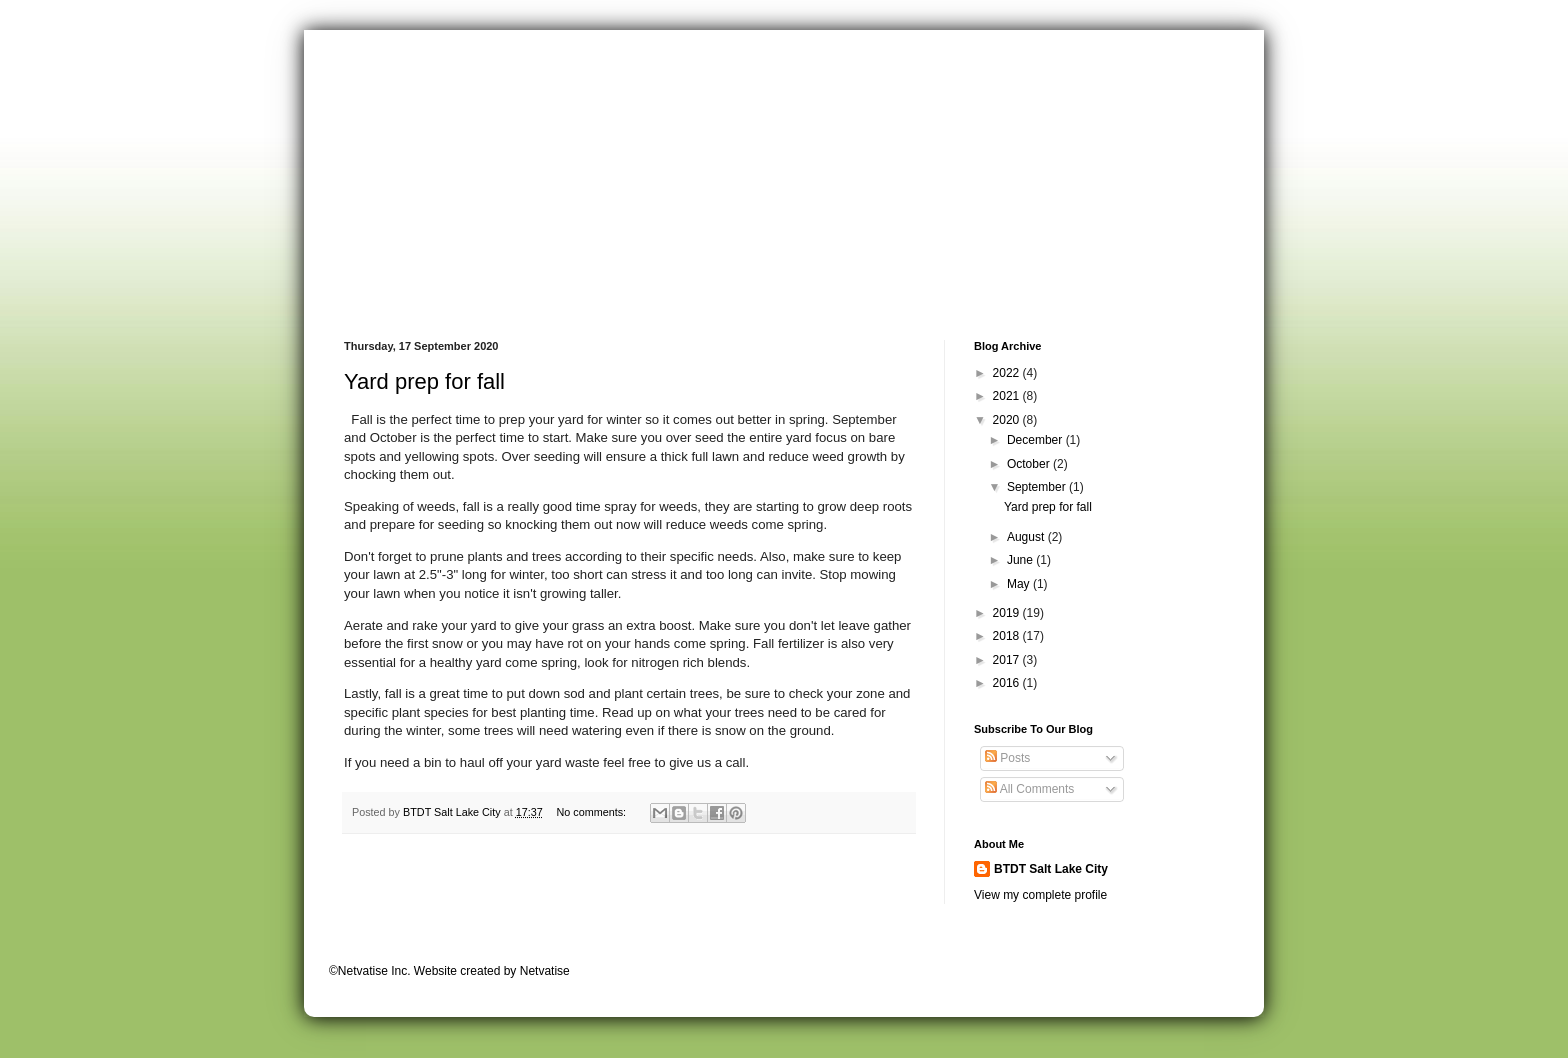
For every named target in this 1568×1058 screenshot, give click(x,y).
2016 (1008, 683)
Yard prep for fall (424, 381)
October (1030, 464)
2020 (1008, 420)
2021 (1008, 396)
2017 (1008, 660)
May (1020, 584)
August (1027, 537)
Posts (1007, 758)
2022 (1008, 373)
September (1038, 487)
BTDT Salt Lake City (1051, 869)
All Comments (1029, 789)
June (1021, 560)
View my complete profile (1040, 895)
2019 (1008, 613)
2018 (1008, 636)
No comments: (592, 812)
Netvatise (545, 971)
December (1036, 440)
